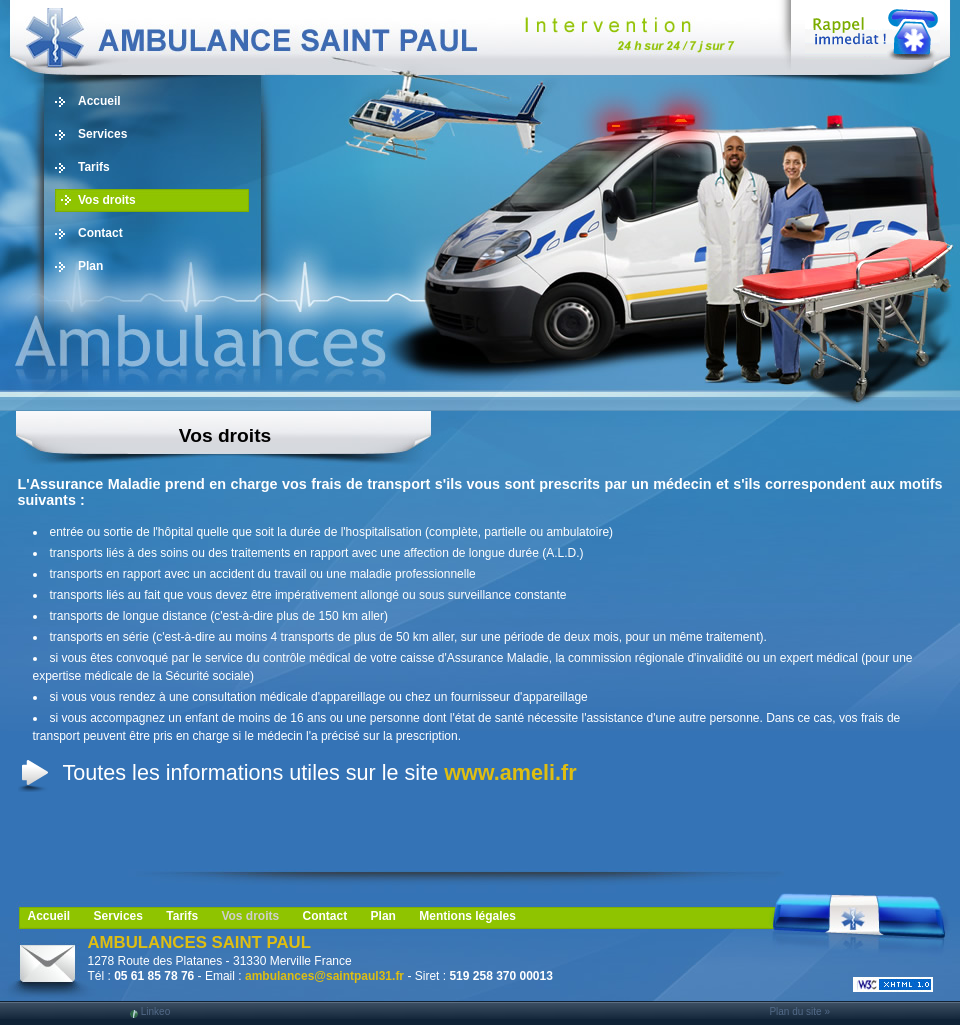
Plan (90, 266)
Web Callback (872, 30)
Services (102, 134)
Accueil (99, 101)
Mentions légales (467, 916)
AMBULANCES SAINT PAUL (199, 942)
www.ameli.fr (510, 772)
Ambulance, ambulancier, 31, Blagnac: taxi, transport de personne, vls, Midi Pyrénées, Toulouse (380, 37)
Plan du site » (799, 1011)
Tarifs (94, 167)
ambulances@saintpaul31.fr (324, 976)
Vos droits (107, 200)
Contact (100, 233)
